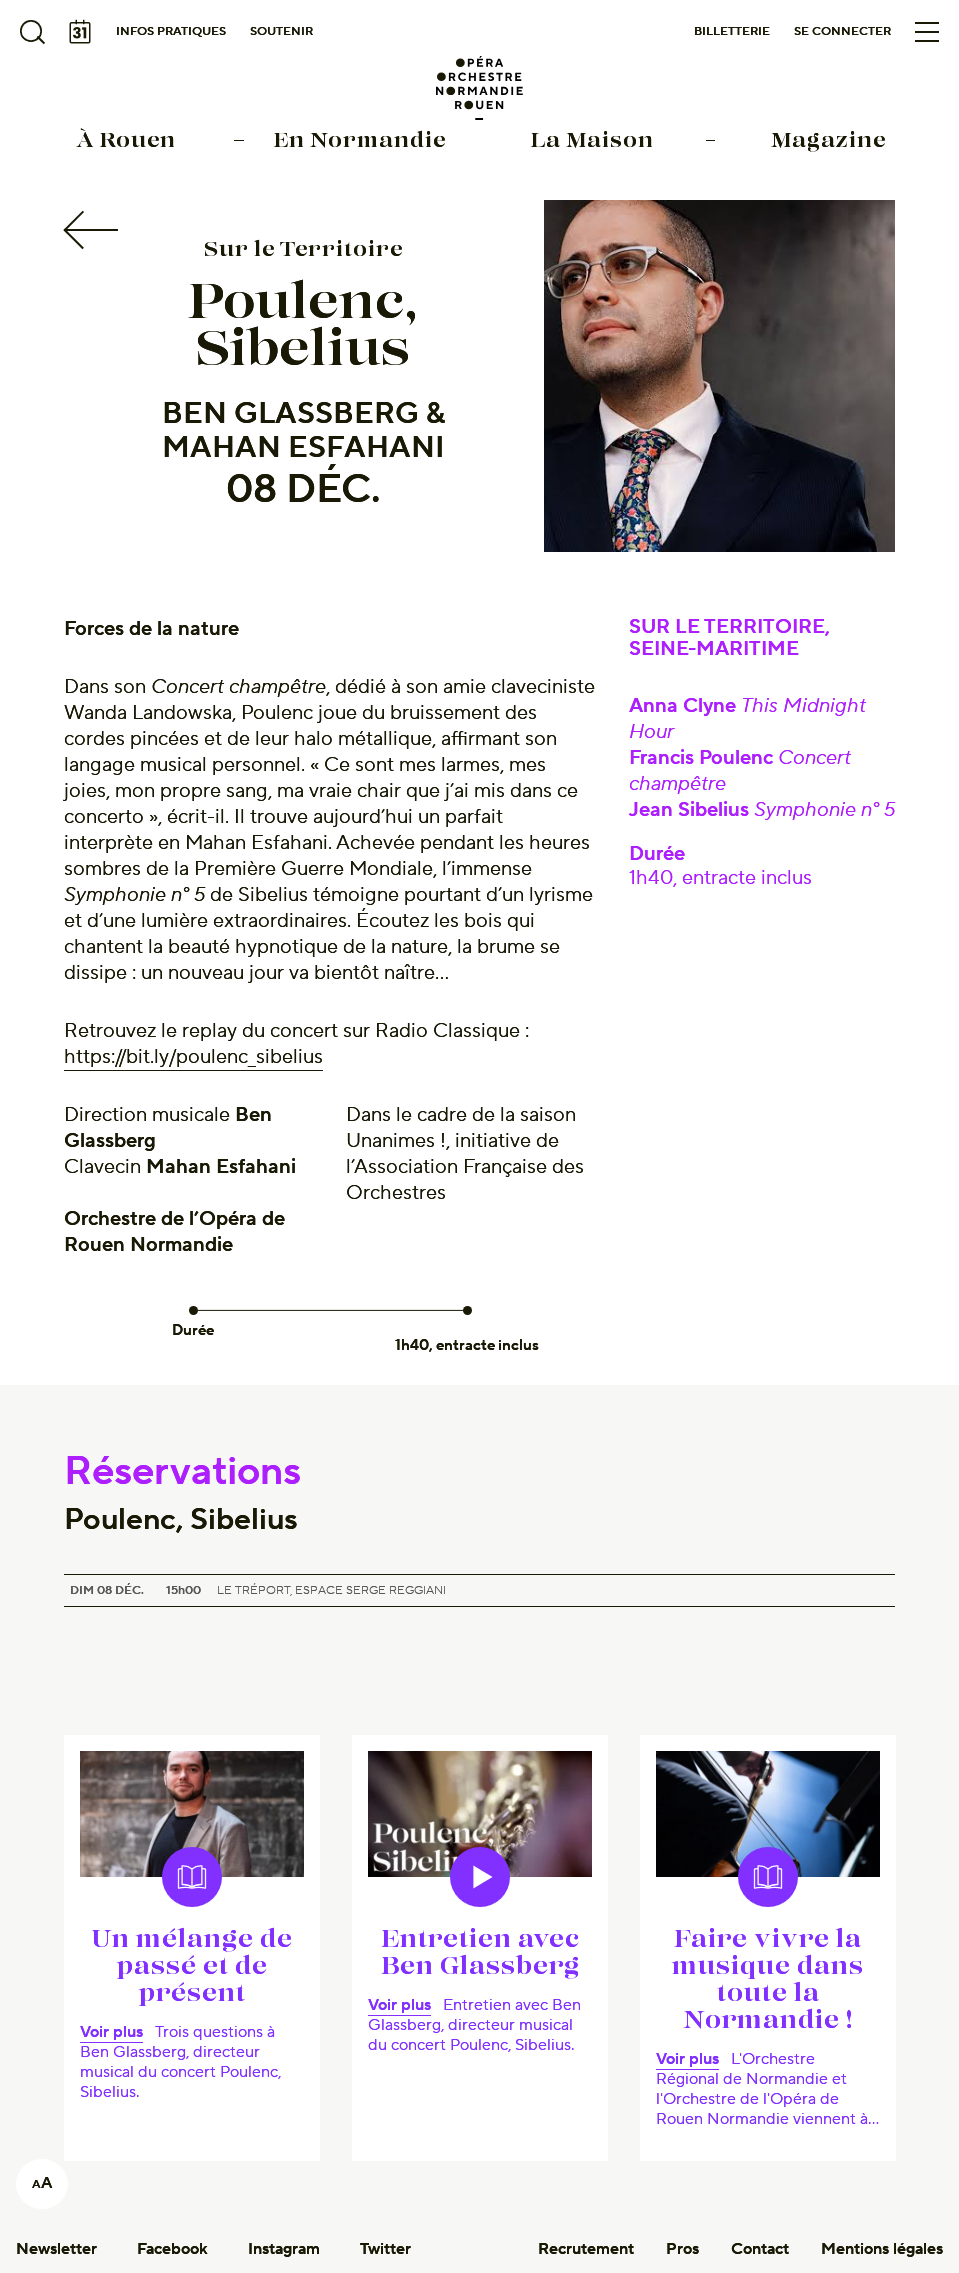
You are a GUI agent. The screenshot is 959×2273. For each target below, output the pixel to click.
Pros (682, 2249)
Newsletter (56, 2249)
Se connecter (842, 31)
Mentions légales (882, 2249)
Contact (760, 2249)
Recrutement (586, 2249)
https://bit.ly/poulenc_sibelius (193, 1057)
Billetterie (732, 31)
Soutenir (281, 31)
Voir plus (111, 2032)
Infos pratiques (171, 31)
